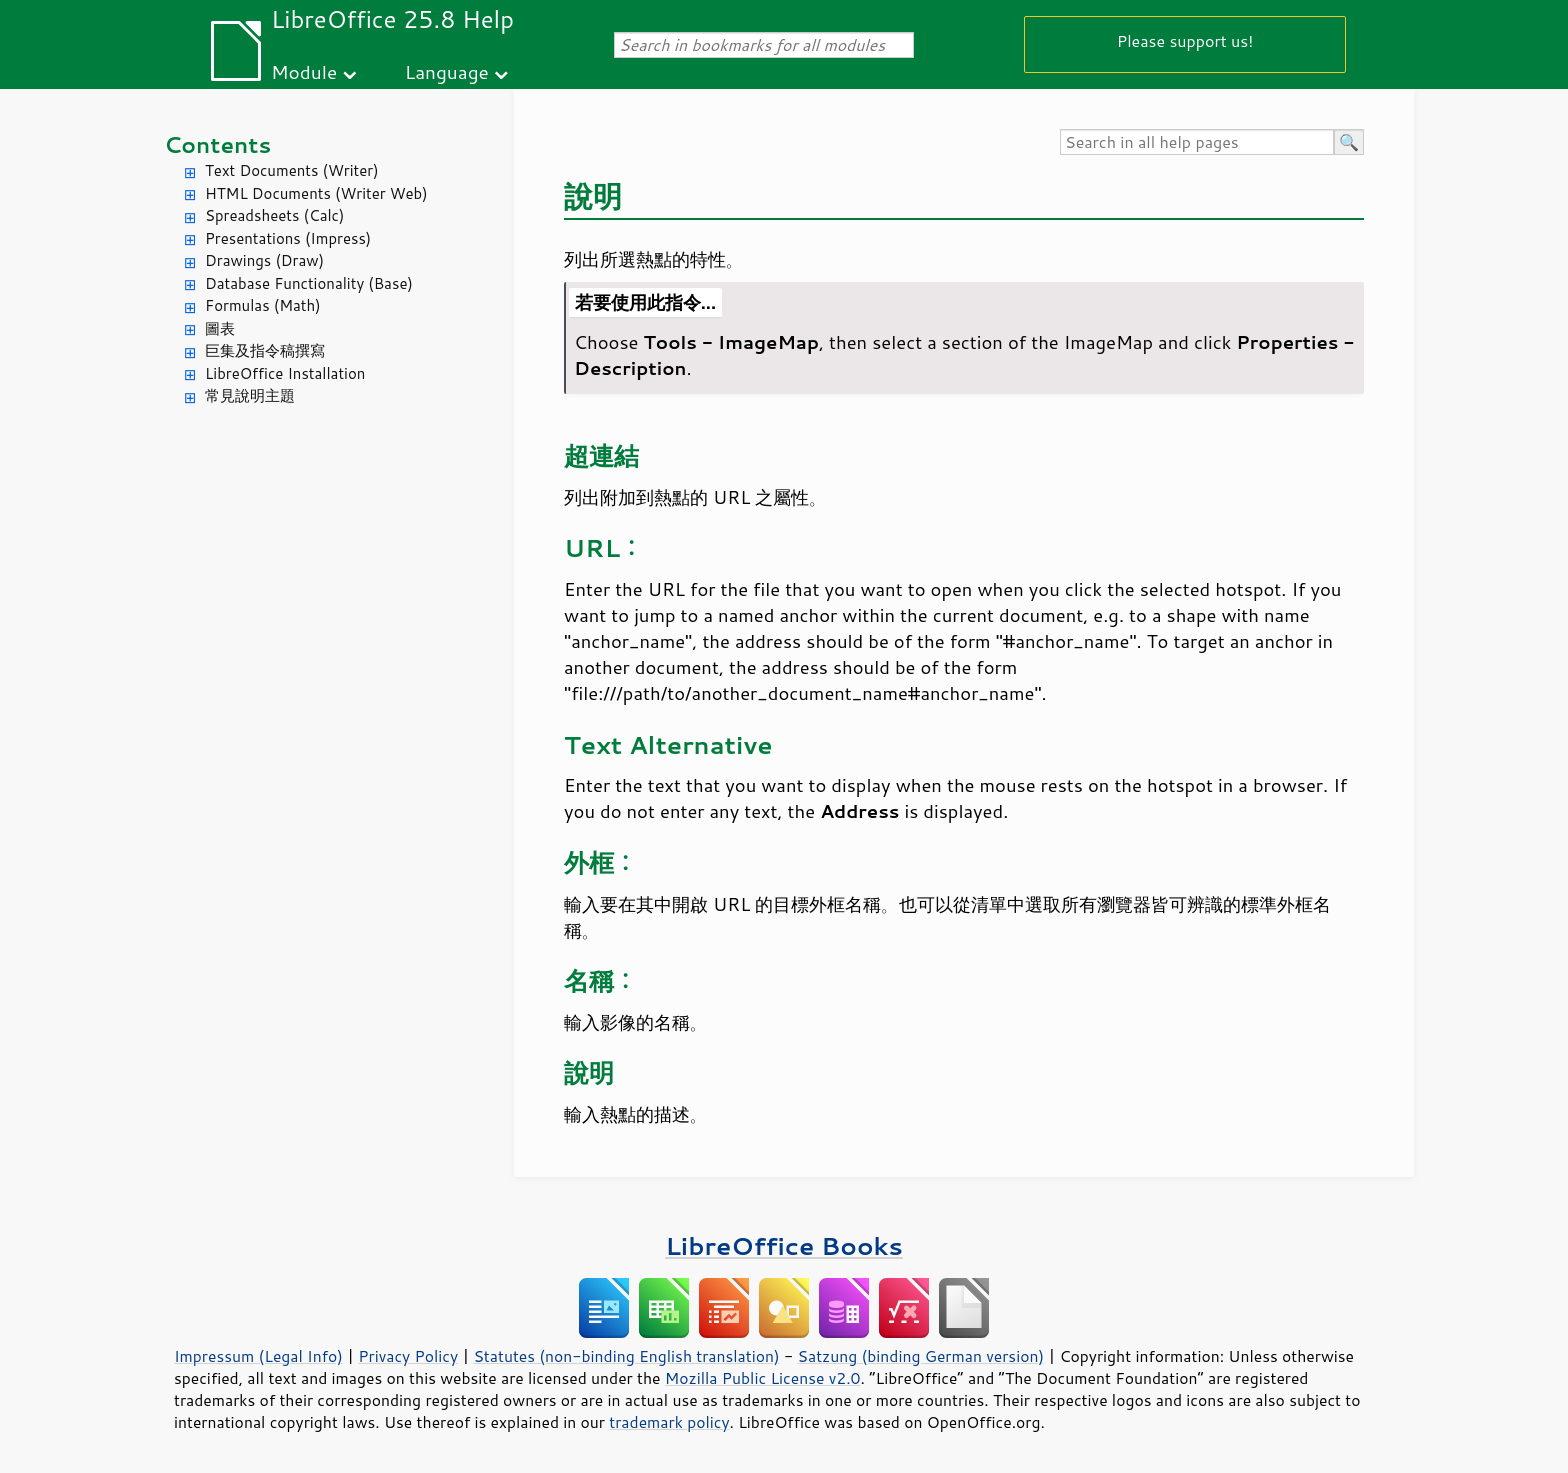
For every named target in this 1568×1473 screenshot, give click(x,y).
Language (447, 71)
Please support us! (1185, 40)
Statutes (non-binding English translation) (626, 1356)
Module (304, 71)
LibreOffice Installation (285, 373)
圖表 (220, 328)
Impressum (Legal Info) (258, 1356)
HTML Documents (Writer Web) (316, 193)
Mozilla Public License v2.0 (763, 1378)
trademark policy (669, 1422)
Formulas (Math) (263, 305)
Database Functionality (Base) (309, 283)
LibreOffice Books (784, 1245)
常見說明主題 (250, 395)
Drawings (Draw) (264, 260)
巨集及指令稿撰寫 (265, 350)
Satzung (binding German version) (921, 1356)
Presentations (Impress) (288, 238)
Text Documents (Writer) (292, 170)
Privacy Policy (408, 1356)
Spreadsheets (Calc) (274, 215)
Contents (217, 144)
